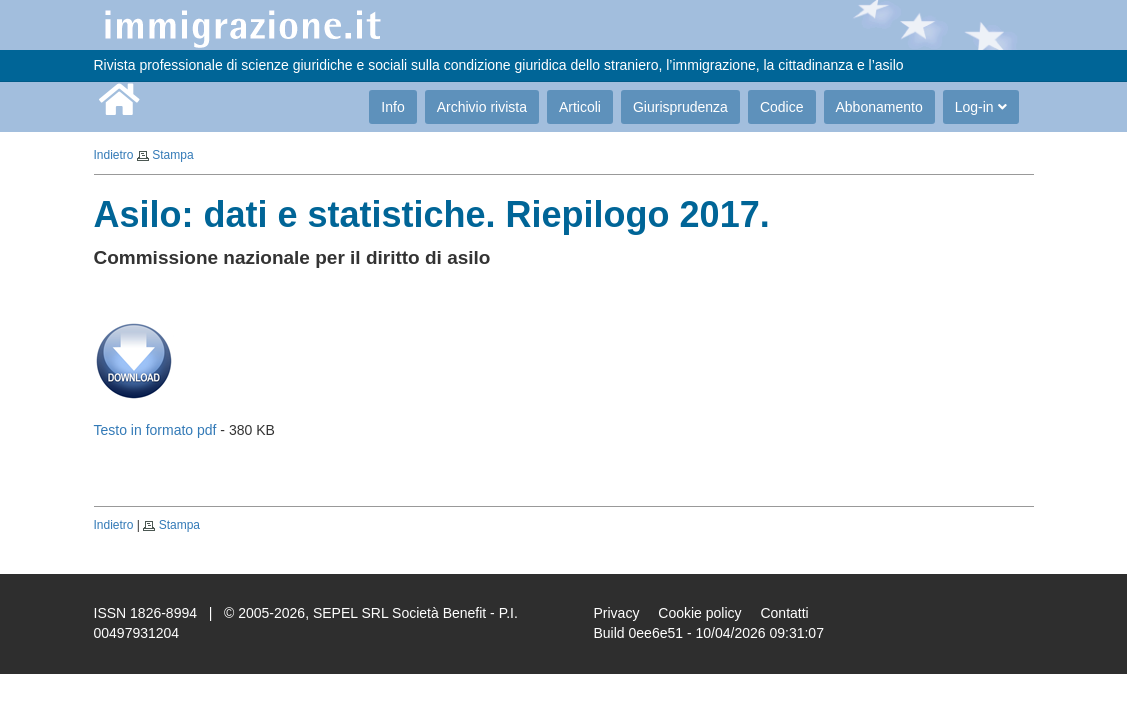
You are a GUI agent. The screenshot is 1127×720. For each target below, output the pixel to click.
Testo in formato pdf (155, 430)
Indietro (114, 155)
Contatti (784, 613)
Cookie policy (699, 613)
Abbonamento (879, 107)
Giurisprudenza (680, 107)
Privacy (617, 613)
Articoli (580, 107)
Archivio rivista (482, 107)
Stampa (172, 155)
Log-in (981, 107)
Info (392, 107)
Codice (782, 107)
